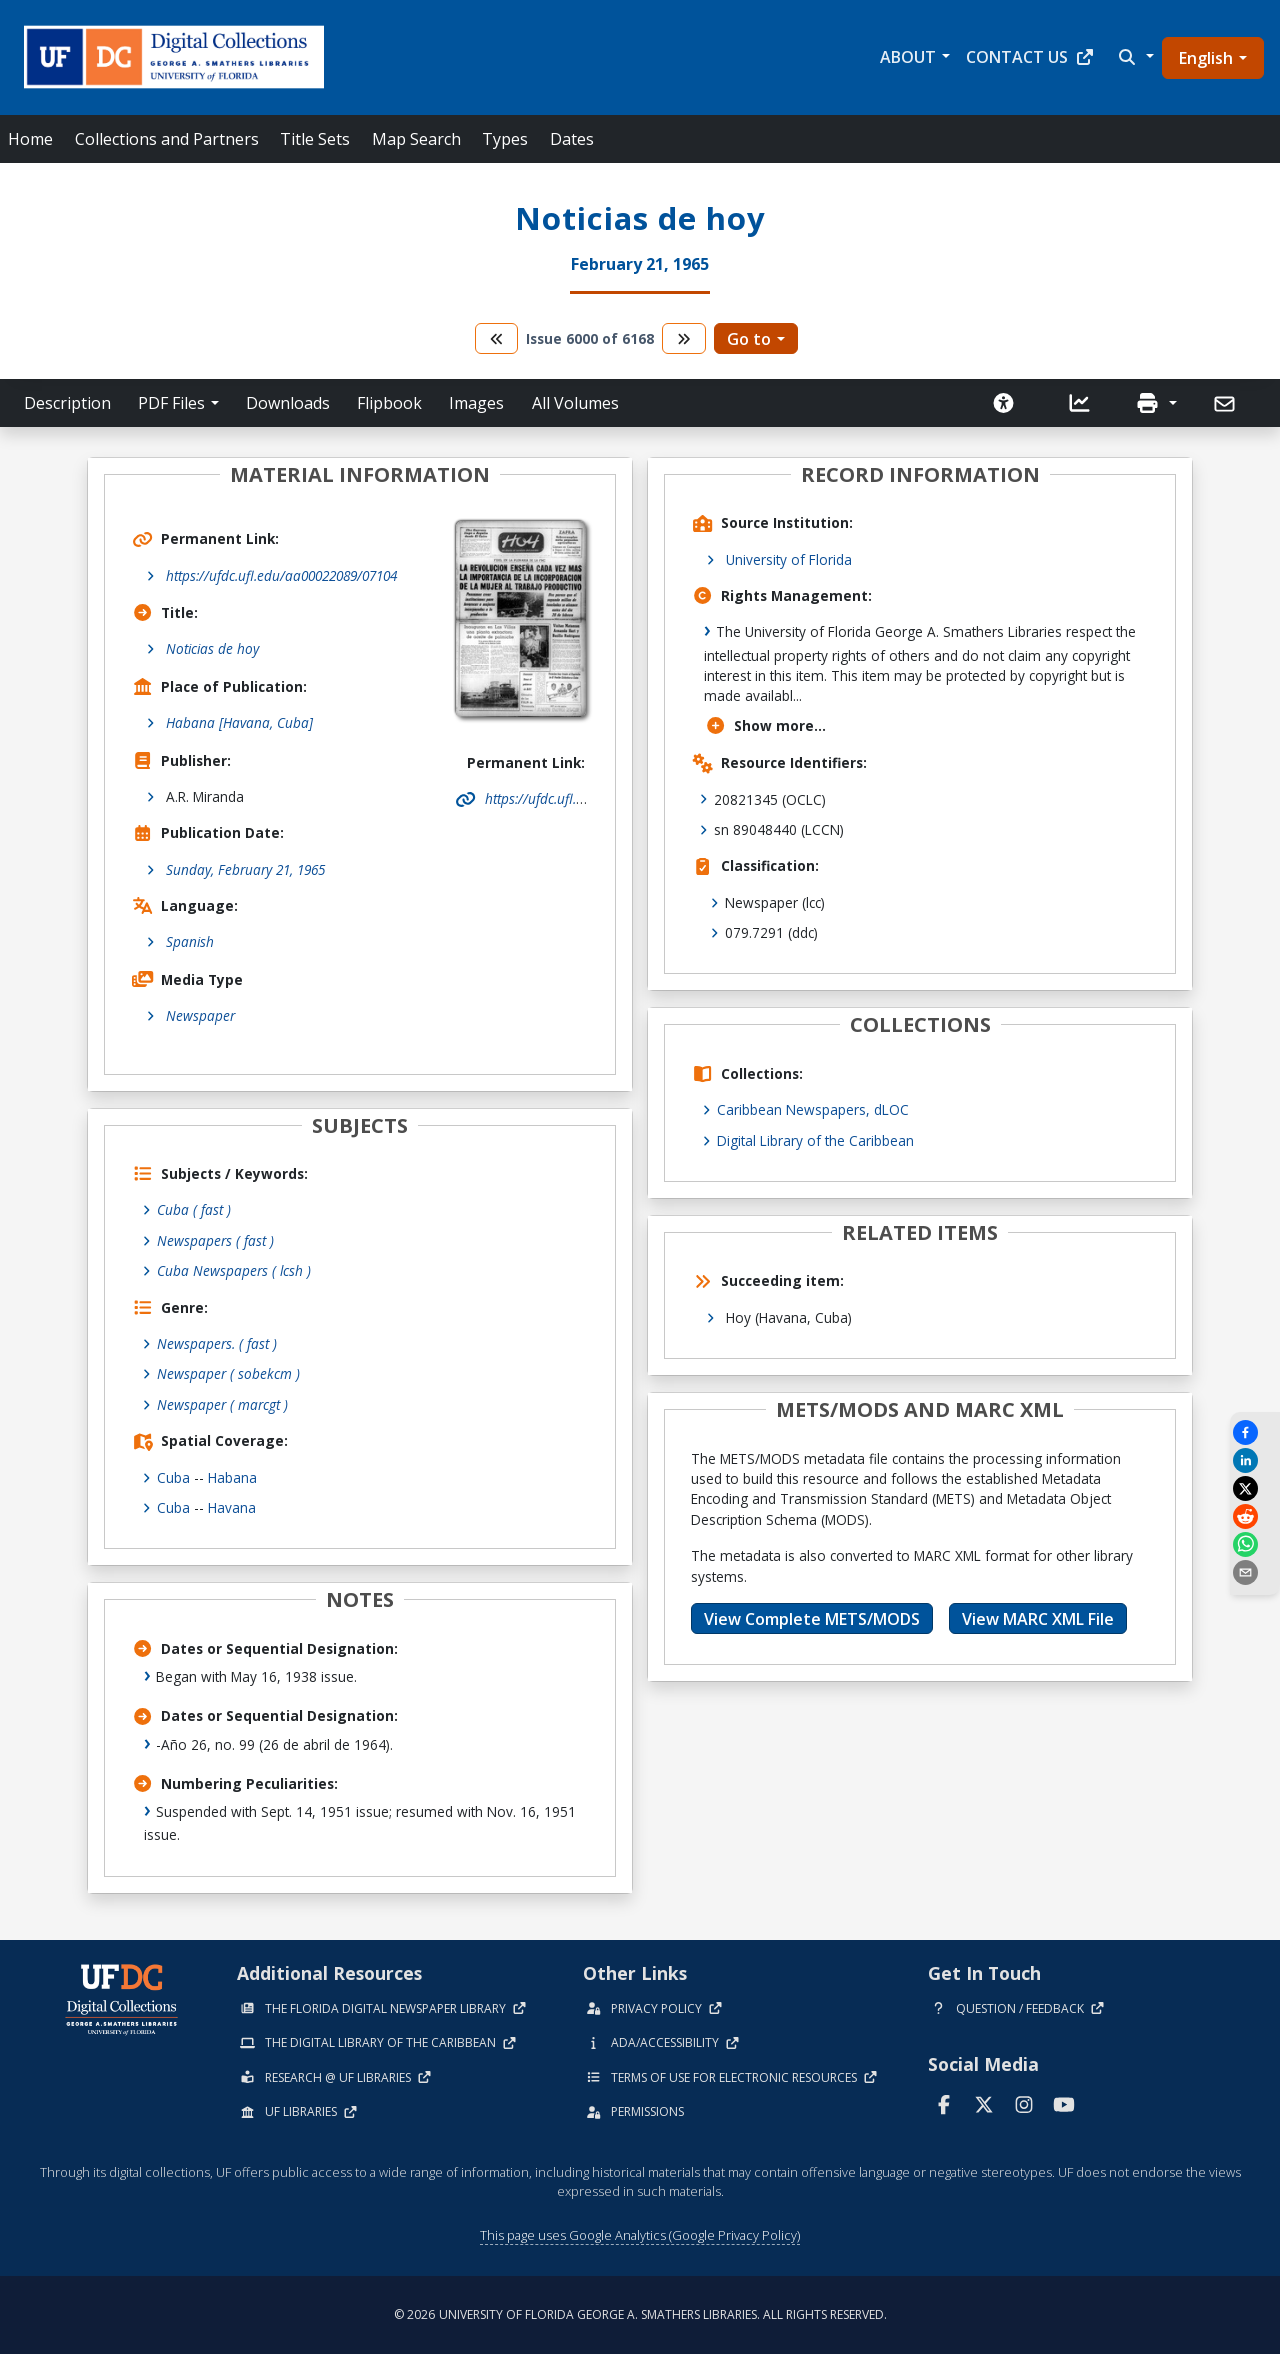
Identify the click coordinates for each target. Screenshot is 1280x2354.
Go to (749, 339)
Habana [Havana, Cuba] (239, 722)
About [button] (908, 57)
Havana (232, 1507)
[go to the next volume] (684, 338)
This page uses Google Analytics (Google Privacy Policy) (640, 2235)
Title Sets (315, 139)
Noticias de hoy (212, 648)
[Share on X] (1255, 1488)
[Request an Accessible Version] (1004, 403)
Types (505, 139)
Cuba (173, 1477)
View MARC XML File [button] (1038, 1619)
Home (30, 139)
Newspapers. (217, 1343)
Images (476, 403)
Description (67, 403)
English (1206, 58)
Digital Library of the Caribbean (815, 1140)
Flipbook (389, 403)
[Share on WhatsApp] (1255, 1544)
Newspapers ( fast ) (215, 1240)
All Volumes (575, 403)
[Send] (1226, 404)
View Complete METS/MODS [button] (812, 1619)
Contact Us (1030, 57)
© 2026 (640, 2314)
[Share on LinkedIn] (1255, 1460)
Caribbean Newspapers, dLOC (813, 1109)
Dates (572, 139)
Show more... (765, 725)
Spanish (190, 941)
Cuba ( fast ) (194, 1209)
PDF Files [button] (171, 403)
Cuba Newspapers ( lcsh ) (234, 1270)
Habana (232, 1477)
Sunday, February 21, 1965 (245, 869)
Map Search (416, 139)
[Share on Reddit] (1255, 1516)
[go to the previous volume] (497, 338)
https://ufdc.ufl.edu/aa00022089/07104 (281, 575)
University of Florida (789, 559)
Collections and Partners (167, 139)
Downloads (288, 403)
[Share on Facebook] (1255, 1432)
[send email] (1255, 1572)
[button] (1134, 57)
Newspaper (200, 1015)
